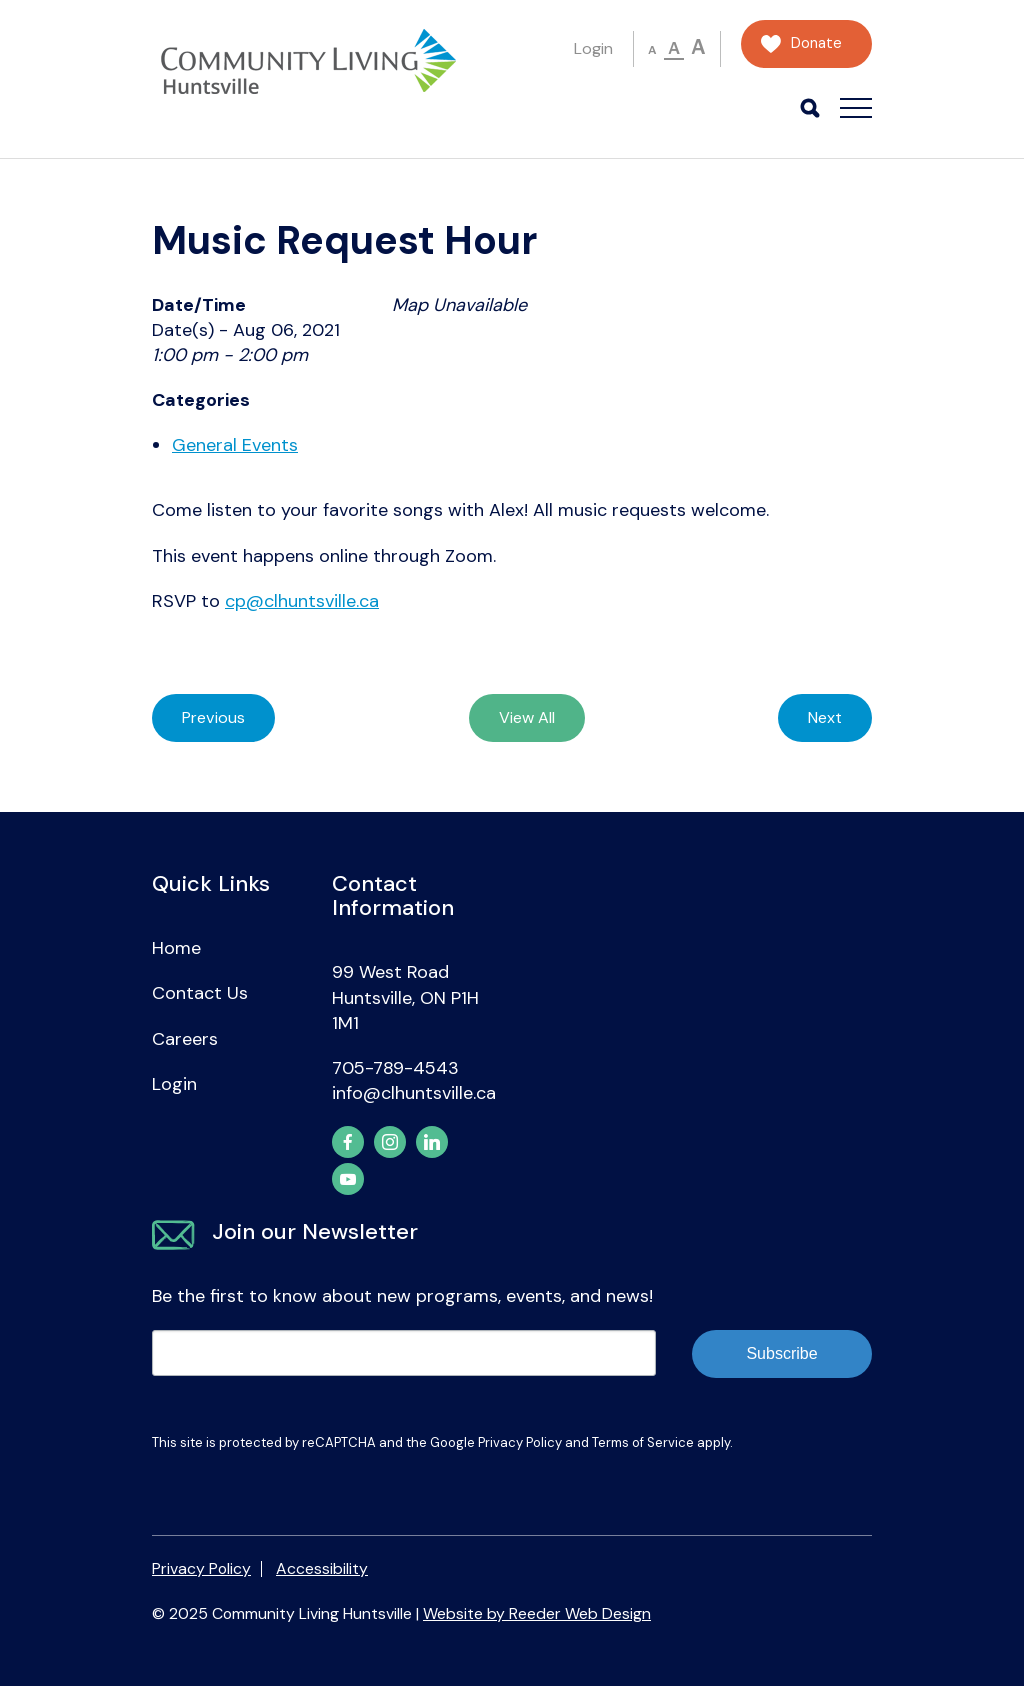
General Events (235, 445)
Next (825, 717)
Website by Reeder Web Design (537, 1613)
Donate (816, 43)
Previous (213, 717)
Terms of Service (643, 1442)
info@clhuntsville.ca (414, 1093)
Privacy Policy (520, 1442)
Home (176, 948)
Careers (185, 1039)
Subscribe (781, 1353)
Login (593, 48)
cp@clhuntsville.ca (302, 601)
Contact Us (200, 993)
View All (527, 717)
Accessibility (322, 1568)
